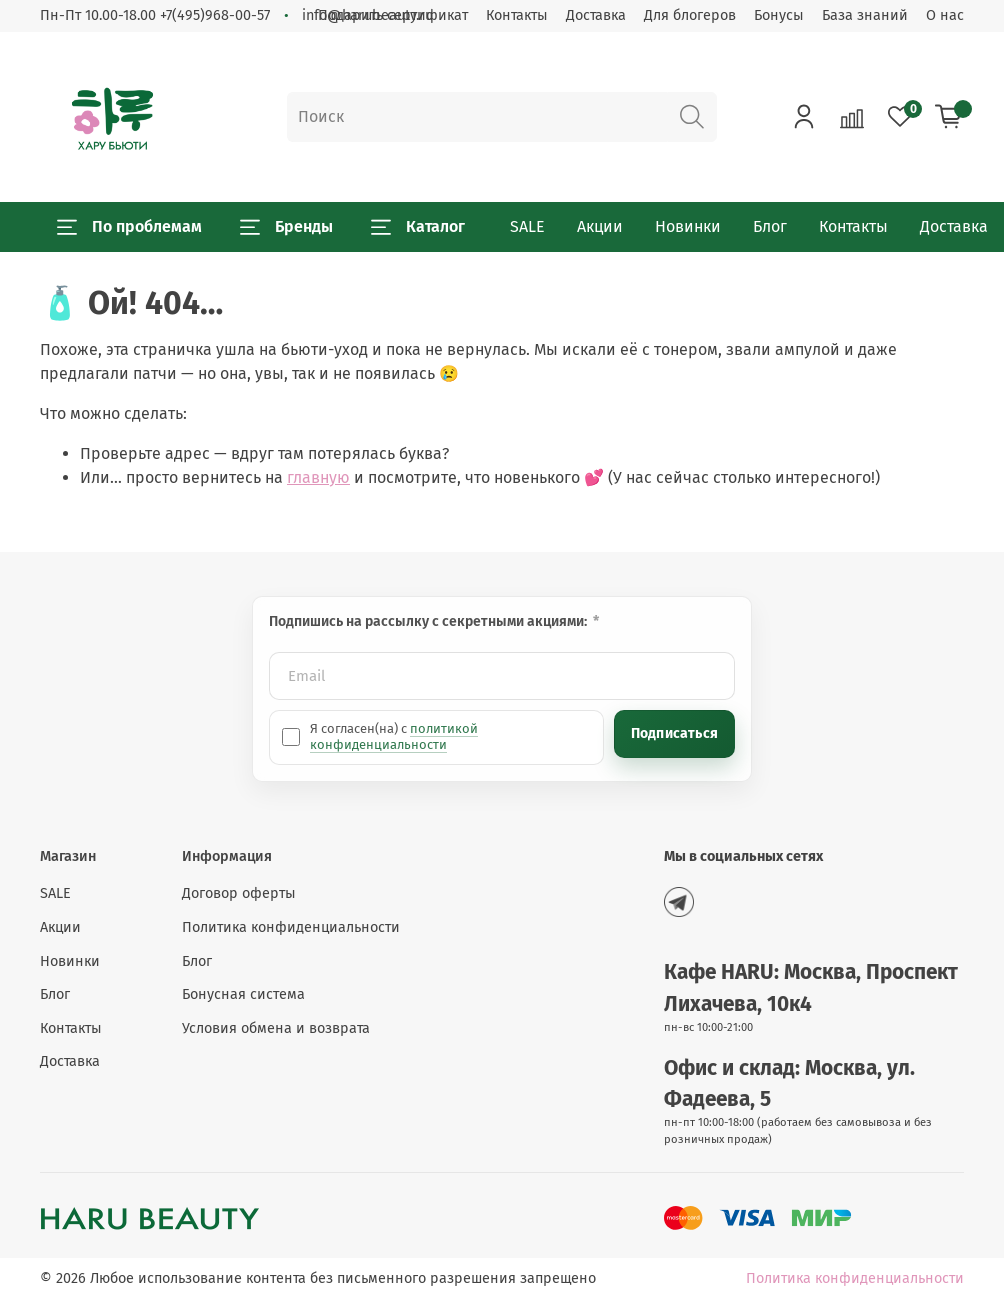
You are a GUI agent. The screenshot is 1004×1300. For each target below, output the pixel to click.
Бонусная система (243, 994)
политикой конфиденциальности (394, 736)
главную (318, 477)
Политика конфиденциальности (291, 927)
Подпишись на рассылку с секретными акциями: (429, 621)
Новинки (688, 226)
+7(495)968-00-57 (215, 15)
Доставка (596, 15)
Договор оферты (239, 893)
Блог (770, 226)
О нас (945, 15)
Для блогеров (690, 15)
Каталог (418, 227)
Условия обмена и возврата (276, 1028)
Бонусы (779, 15)
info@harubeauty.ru (367, 15)
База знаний (865, 15)
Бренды (286, 227)
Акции (600, 226)
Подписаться (674, 733)
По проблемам (129, 227)
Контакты (517, 15)
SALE (527, 226)
